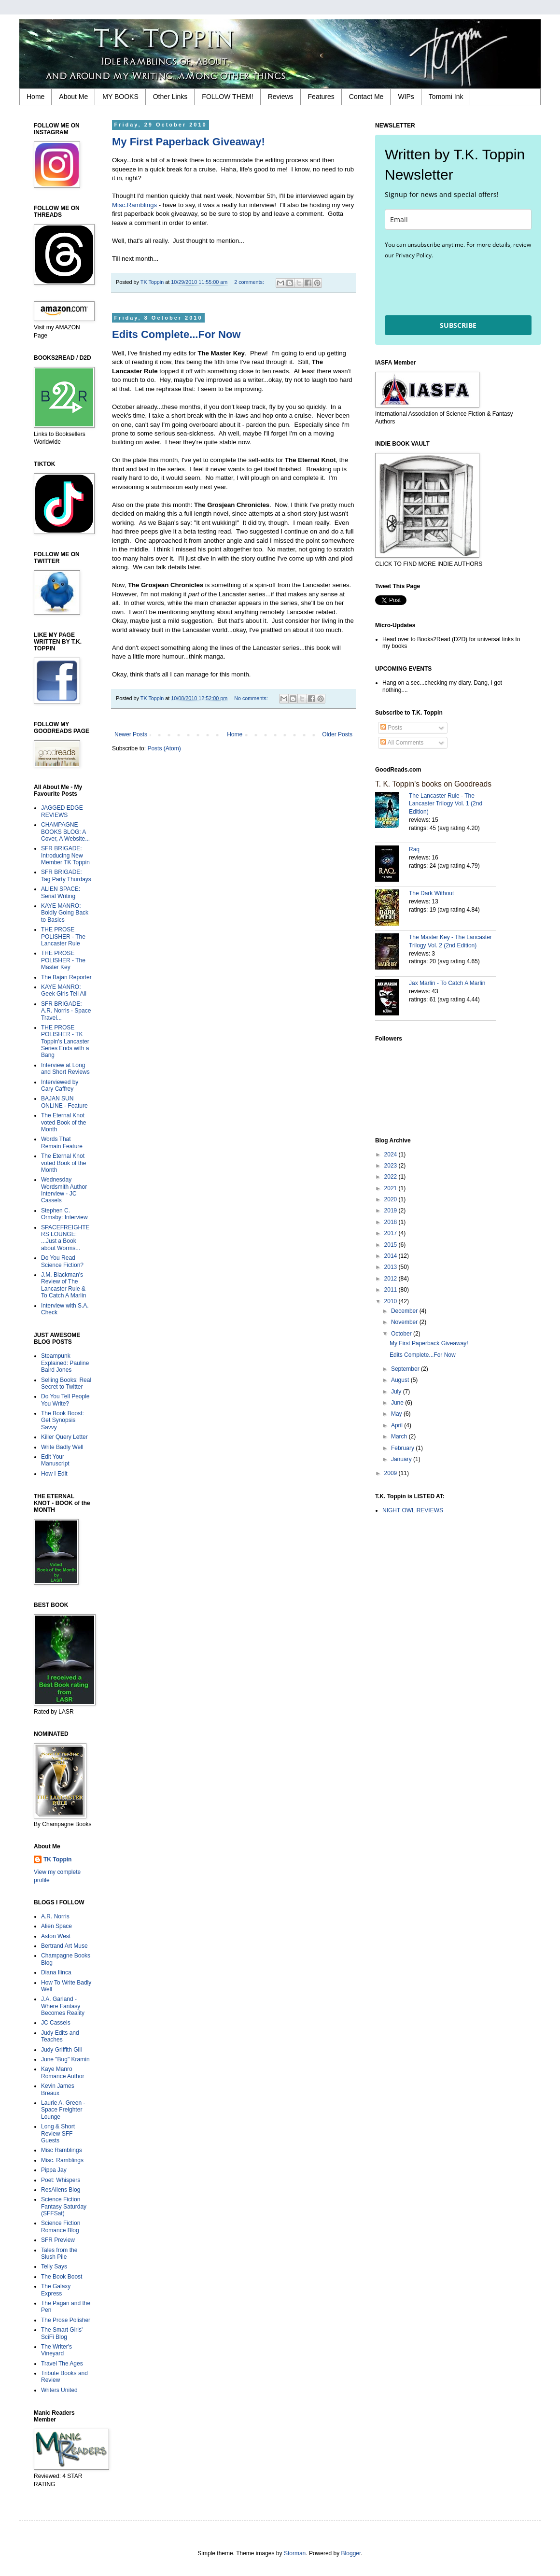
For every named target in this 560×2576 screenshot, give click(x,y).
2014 (391, 1256)
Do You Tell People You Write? (65, 1400)
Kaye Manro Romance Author (62, 2072)
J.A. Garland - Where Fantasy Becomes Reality (62, 2006)
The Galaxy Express (55, 2289)
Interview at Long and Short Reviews (65, 1068)
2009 (391, 1473)
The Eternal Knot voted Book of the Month (63, 1122)
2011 (391, 1289)
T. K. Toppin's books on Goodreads (433, 784)
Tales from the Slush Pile (59, 2253)
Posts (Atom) (164, 748)
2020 (391, 1199)
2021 (391, 1188)
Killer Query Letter (64, 1437)
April (397, 1425)
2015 (391, 1244)
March (400, 1436)
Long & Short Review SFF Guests (58, 2133)
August (401, 1380)
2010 (391, 1301)
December (405, 1311)
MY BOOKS (120, 96)
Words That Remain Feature (62, 1142)
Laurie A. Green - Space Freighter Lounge (63, 2109)
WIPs (406, 96)
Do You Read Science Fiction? (62, 1261)
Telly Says (54, 2266)
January (402, 1459)
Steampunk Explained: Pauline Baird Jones (65, 1362)
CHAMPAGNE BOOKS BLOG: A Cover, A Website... (65, 831)
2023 (391, 1165)
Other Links (170, 96)
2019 (391, 1210)
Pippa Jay (54, 2170)
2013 (391, 1267)
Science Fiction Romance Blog (60, 2226)
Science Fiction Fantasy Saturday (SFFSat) (63, 2206)
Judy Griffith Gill (61, 2049)
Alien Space (56, 1926)
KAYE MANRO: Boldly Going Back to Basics (64, 912)
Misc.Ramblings (134, 205)
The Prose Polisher (65, 2320)
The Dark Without (431, 893)
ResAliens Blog (60, 2189)
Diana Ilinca (56, 1972)
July (397, 1391)
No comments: (251, 698)
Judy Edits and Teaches (60, 2036)
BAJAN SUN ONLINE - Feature (64, 1102)
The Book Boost (61, 2276)
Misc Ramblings (61, 2150)
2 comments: (250, 282)
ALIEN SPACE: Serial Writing (60, 892)
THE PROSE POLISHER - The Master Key (63, 960)
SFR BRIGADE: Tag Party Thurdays (66, 875)
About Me (73, 96)
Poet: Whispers (60, 2180)
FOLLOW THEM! (227, 96)
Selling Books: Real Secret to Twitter (66, 1383)
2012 (391, 1278)
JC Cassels (55, 2022)
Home (35, 96)
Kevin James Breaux (57, 2089)
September (406, 1368)
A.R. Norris (55, 1916)
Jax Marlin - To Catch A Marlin (447, 983)
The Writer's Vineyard (56, 2350)
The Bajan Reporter (66, 977)
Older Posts (337, 734)
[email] (458, 219)
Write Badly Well (62, 1447)
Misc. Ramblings (62, 2160)
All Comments (401, 742)
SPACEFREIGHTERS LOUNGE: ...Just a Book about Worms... (65, 1238)
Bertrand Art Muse (64, 1946)
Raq (414, 849)
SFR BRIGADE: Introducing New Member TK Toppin (65, 855)
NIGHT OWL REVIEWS (412, 1510)
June (398, 1402)
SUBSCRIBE (458, 325)
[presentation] (458, 287)
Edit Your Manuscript (55, 1460)
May (397, 1413)
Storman (295, 2553)
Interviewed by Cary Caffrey (59, 1085)
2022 (391, 1176)
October (402, 1333)
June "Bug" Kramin (65, 2059)
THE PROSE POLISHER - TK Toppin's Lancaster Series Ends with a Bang (65, 1041)
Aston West (55, 1936)
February (403, 1448)
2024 (391, 1154)
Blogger (351, 2553)
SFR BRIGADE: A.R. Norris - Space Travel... (66, 1010)
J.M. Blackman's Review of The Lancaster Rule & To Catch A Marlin (63, 1285)
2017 (391, 1233)
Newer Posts (130, 734)
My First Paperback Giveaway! (188, 142)
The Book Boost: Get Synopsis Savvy (62, 1420)
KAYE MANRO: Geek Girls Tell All (63, 990)
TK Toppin (57, 1859)
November (405, 1322)
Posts (391, 727)
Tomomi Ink (446, 96)
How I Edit (54, 1473)
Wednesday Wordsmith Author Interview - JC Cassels (64, 1190)
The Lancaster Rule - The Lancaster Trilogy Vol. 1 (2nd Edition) (445, 804)
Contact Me (366, 96)
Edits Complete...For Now (176, 334)
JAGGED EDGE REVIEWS (62, 811)
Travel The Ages (62, 2363)
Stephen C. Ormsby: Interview (64, 1214)
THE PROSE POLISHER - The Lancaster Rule (63, 936)
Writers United (59, 2390)
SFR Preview (58, 2240)
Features (321, 96)
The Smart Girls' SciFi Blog (62, 2333)
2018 (391, 1222)
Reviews (281, 96)
